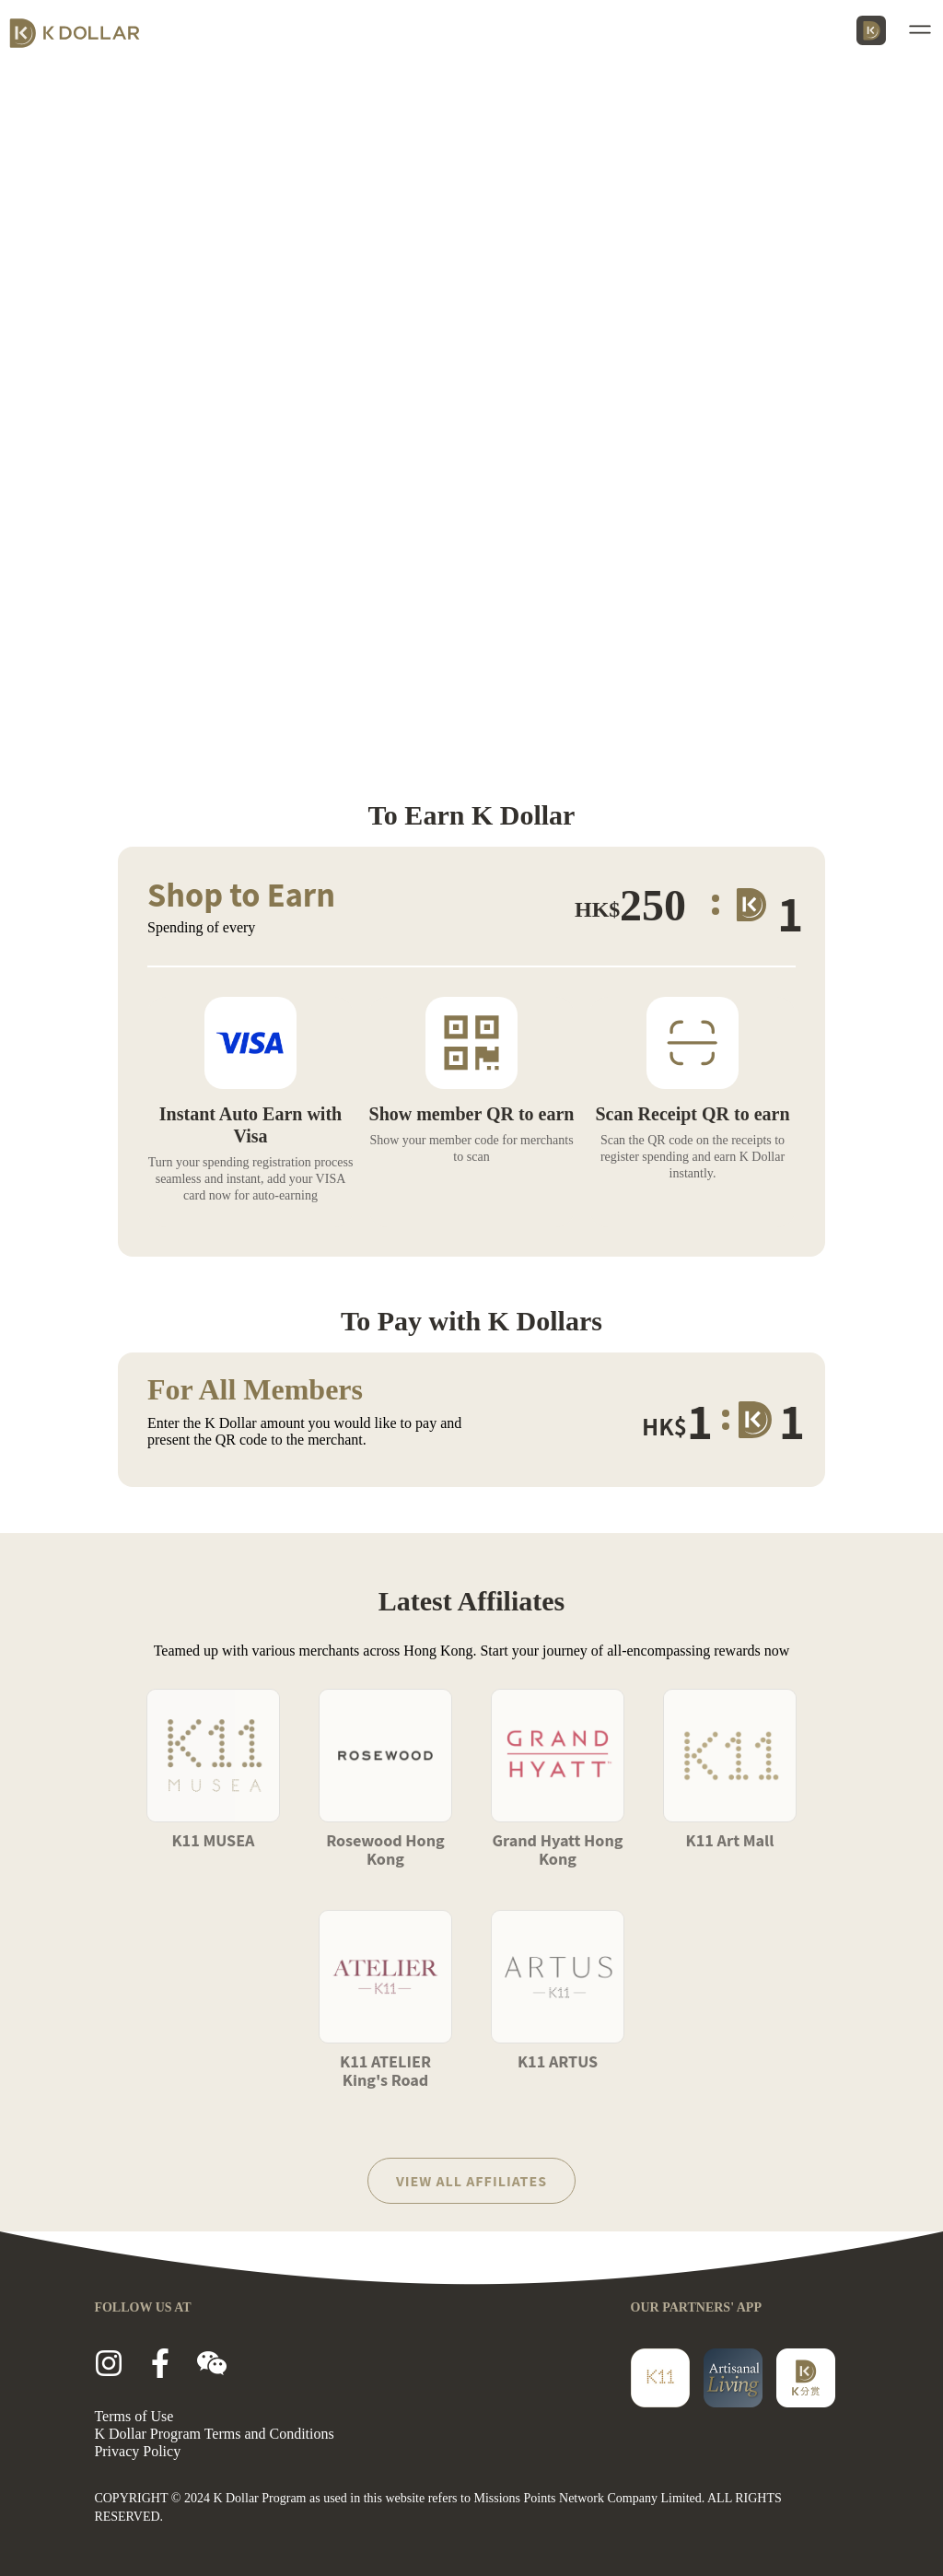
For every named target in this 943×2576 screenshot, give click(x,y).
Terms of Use (133, 2416)
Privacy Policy (137, 2451)
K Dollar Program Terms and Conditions (213, 2433)
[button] (923, 29)
